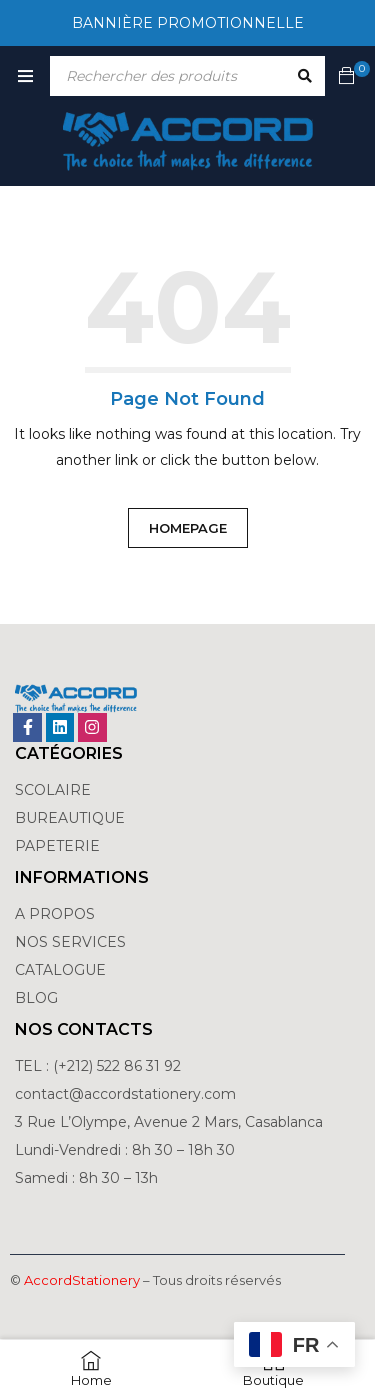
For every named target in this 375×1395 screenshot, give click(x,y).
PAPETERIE (57, 846)
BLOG (36, 998)
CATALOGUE (60, 970)
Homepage (188, 528)
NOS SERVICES (70, 942)
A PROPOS (55, 914)
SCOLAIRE (55, 790)
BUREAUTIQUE (70, 818)
